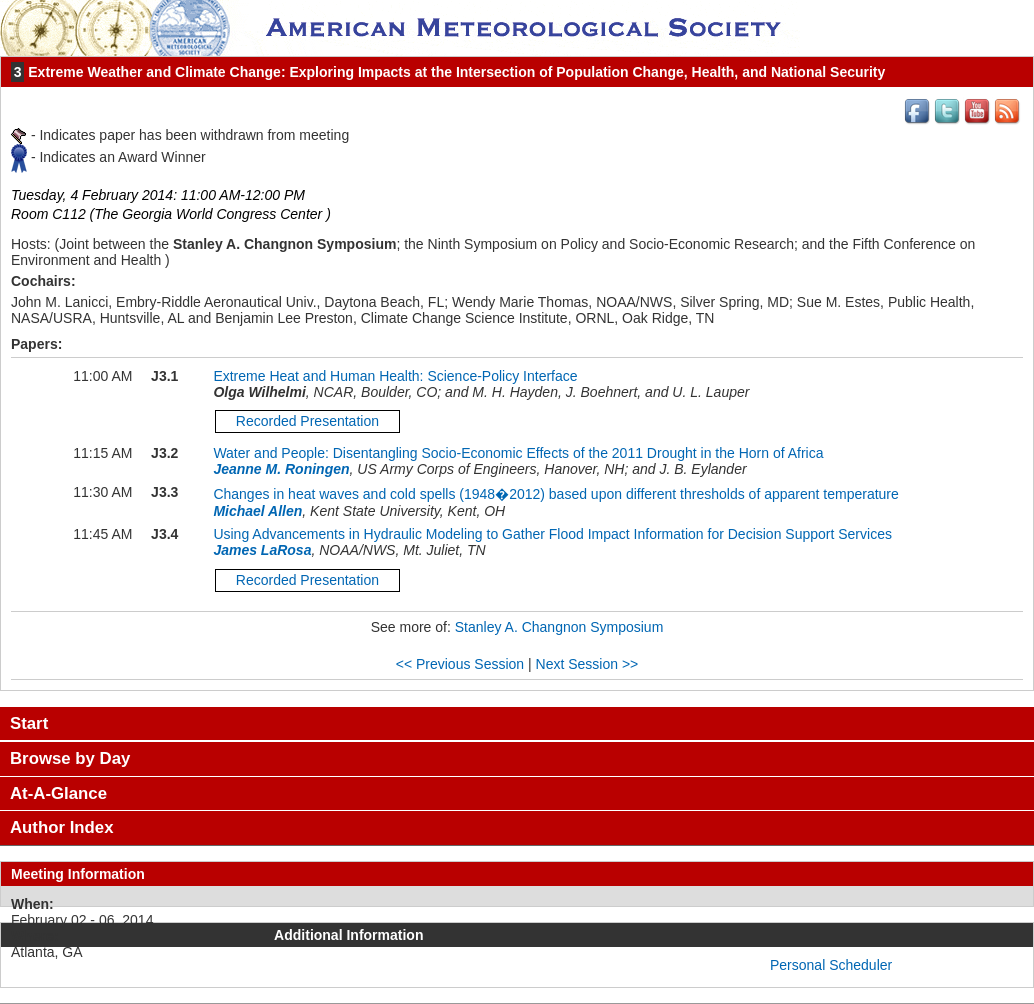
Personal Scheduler (831, 965)
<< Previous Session (460, 664)
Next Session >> (587, 664)
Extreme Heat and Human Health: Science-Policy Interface (395, 376)
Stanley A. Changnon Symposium (559, 627)
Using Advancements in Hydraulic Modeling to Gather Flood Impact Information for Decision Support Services (552, 534)
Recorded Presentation (307, 421)
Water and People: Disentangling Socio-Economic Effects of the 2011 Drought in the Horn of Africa (518, 453)
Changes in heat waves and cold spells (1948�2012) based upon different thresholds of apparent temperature (555, 494)
